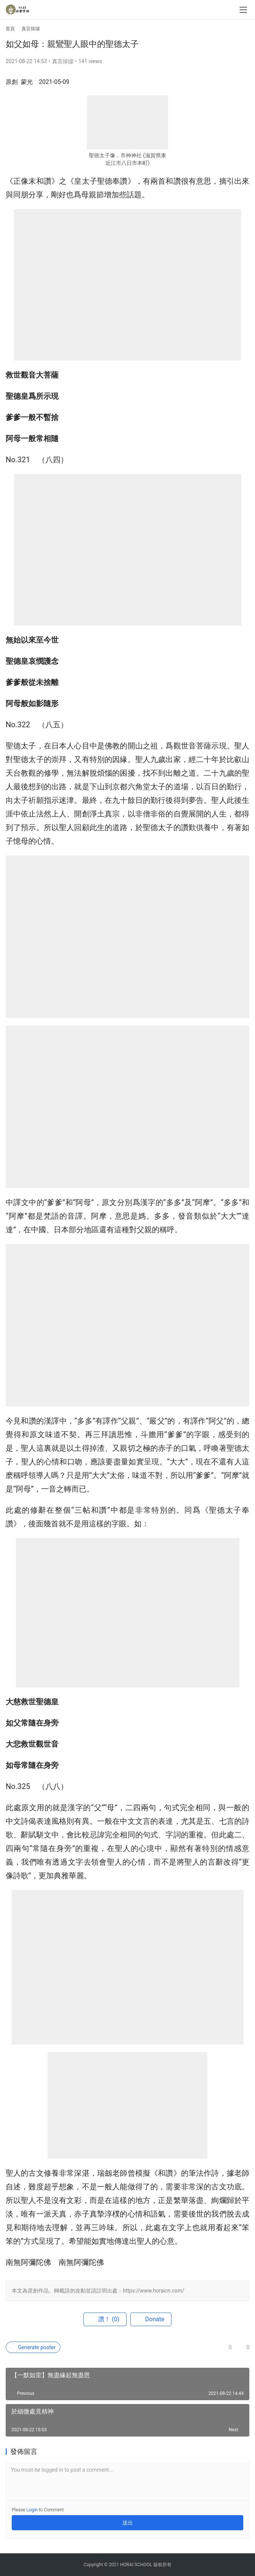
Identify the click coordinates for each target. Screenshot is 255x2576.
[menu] (243, 10)
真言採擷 (62, 61)
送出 (127, 2523)
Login (32, 2509)
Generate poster (33, 2347)
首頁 (10, 28)
